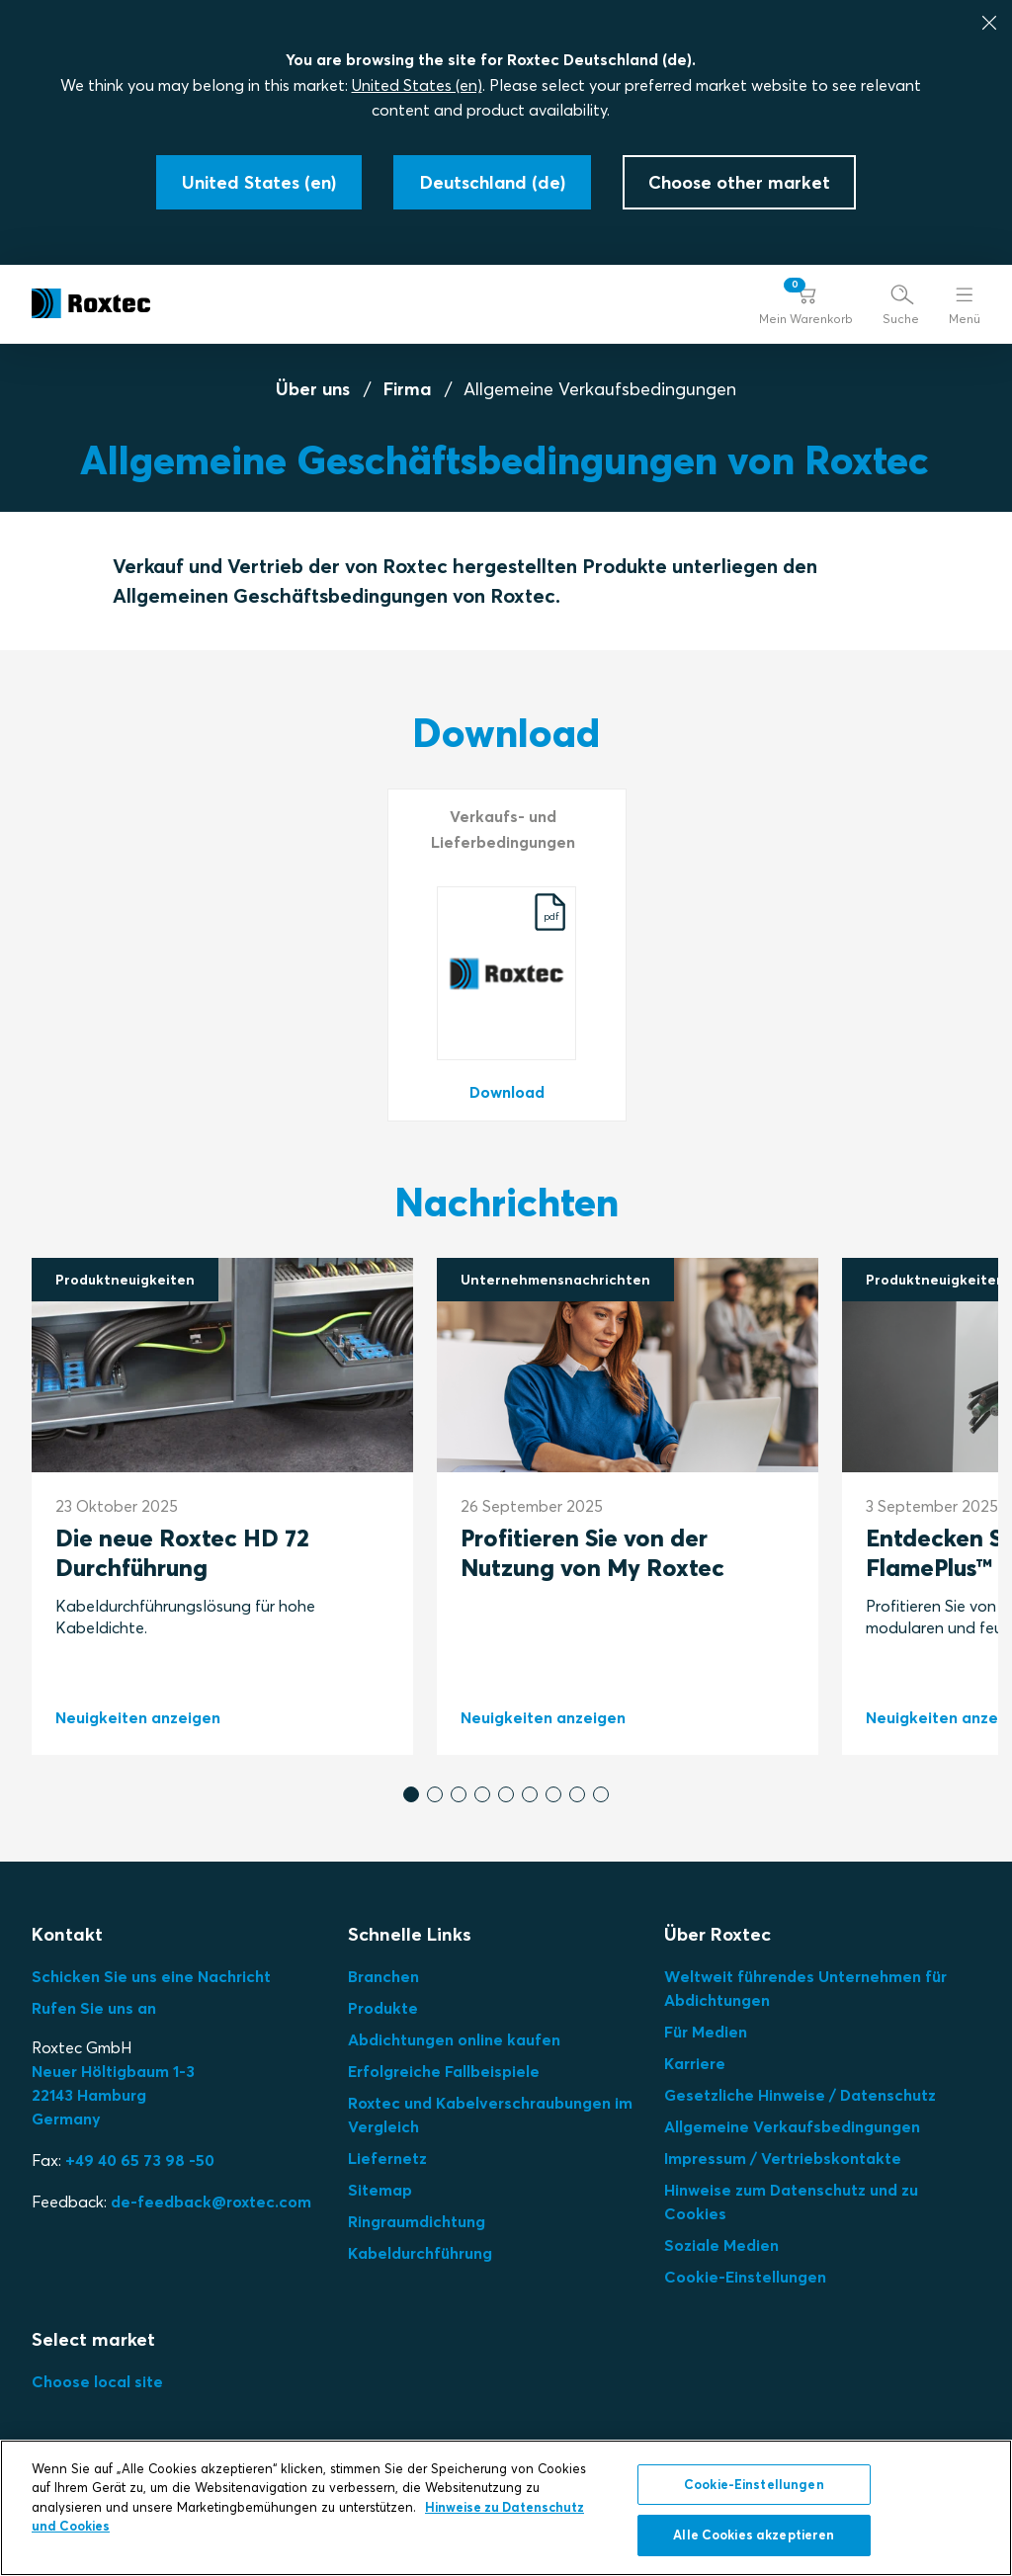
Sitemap (380, 2190)
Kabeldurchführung (420, 2253)
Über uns (313, 388)
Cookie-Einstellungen (745, 2276)
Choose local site (97, 2381)
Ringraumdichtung (416, 2221)
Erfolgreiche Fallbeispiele (444, 2071)
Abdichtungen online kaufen (454, 2039)
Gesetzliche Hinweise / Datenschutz (800, 2095)
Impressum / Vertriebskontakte (782, 2158)
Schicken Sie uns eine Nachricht (151, 1976)
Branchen (383, 1976)
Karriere (694, 2063)
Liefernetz (387, 2158)
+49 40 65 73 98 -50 (139, 2160)
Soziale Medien (721, 2245)
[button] (806, 304)
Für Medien (705, 2031)
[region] (506, 2508)
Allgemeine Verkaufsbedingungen (792, 2126)
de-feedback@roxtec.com (211, 2201)
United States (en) (417, 85)
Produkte (383, 2008)
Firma (407, 388)
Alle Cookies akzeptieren (753, 2534)
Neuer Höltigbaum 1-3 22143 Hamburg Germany (113, 2094)
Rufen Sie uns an (94, 2008)
